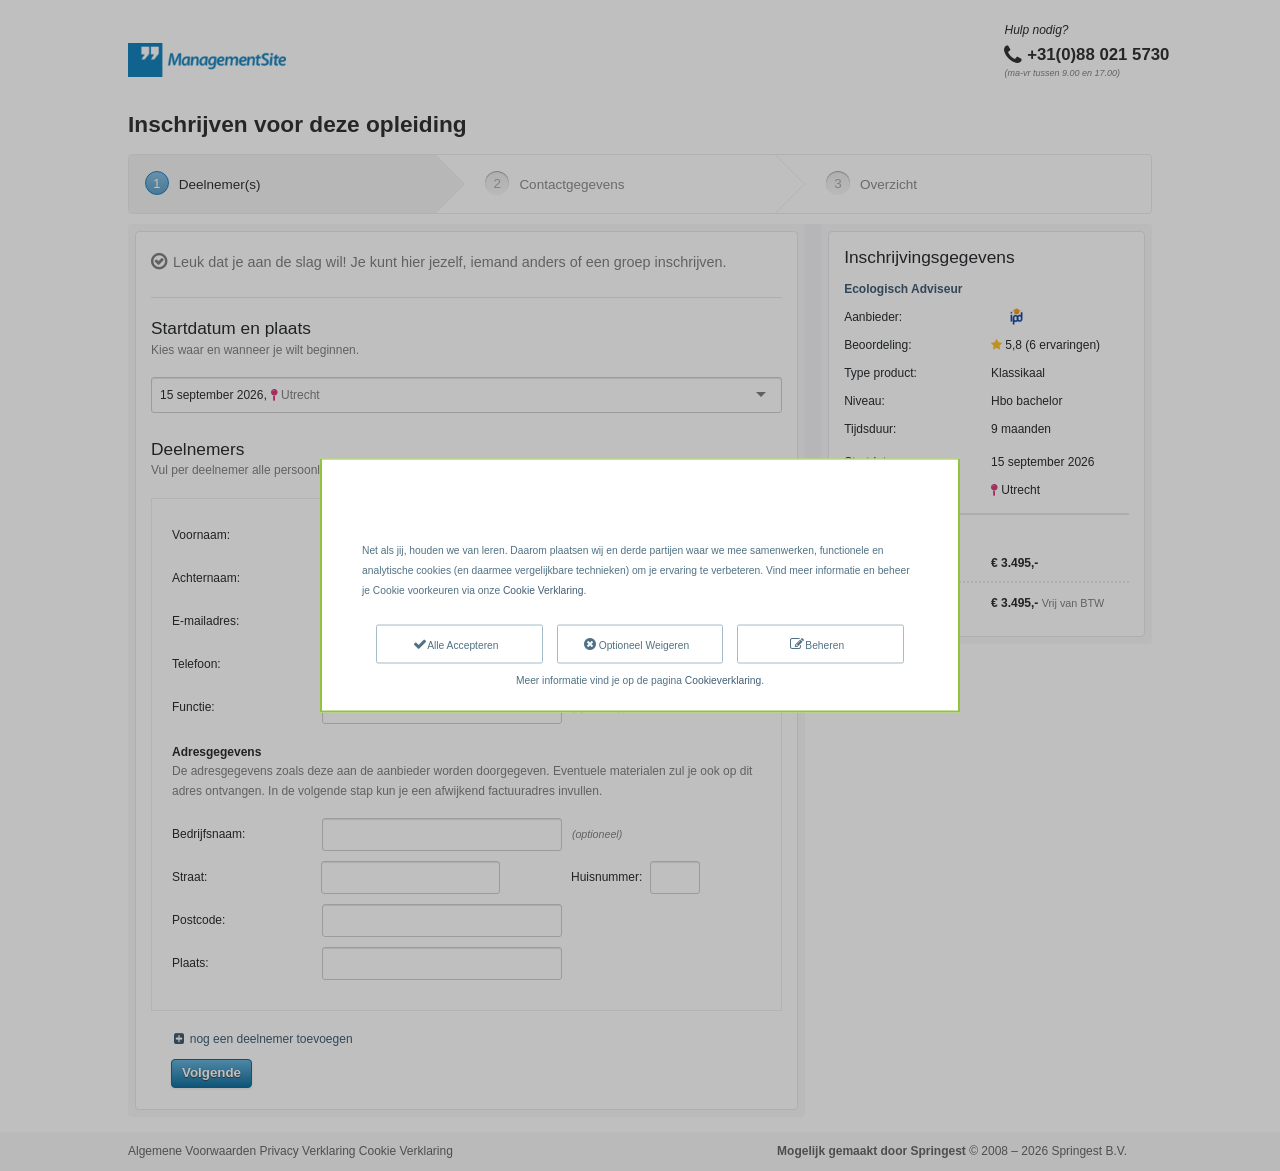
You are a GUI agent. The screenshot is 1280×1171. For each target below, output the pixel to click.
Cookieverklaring (723, 680)
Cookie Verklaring (543, 589)
